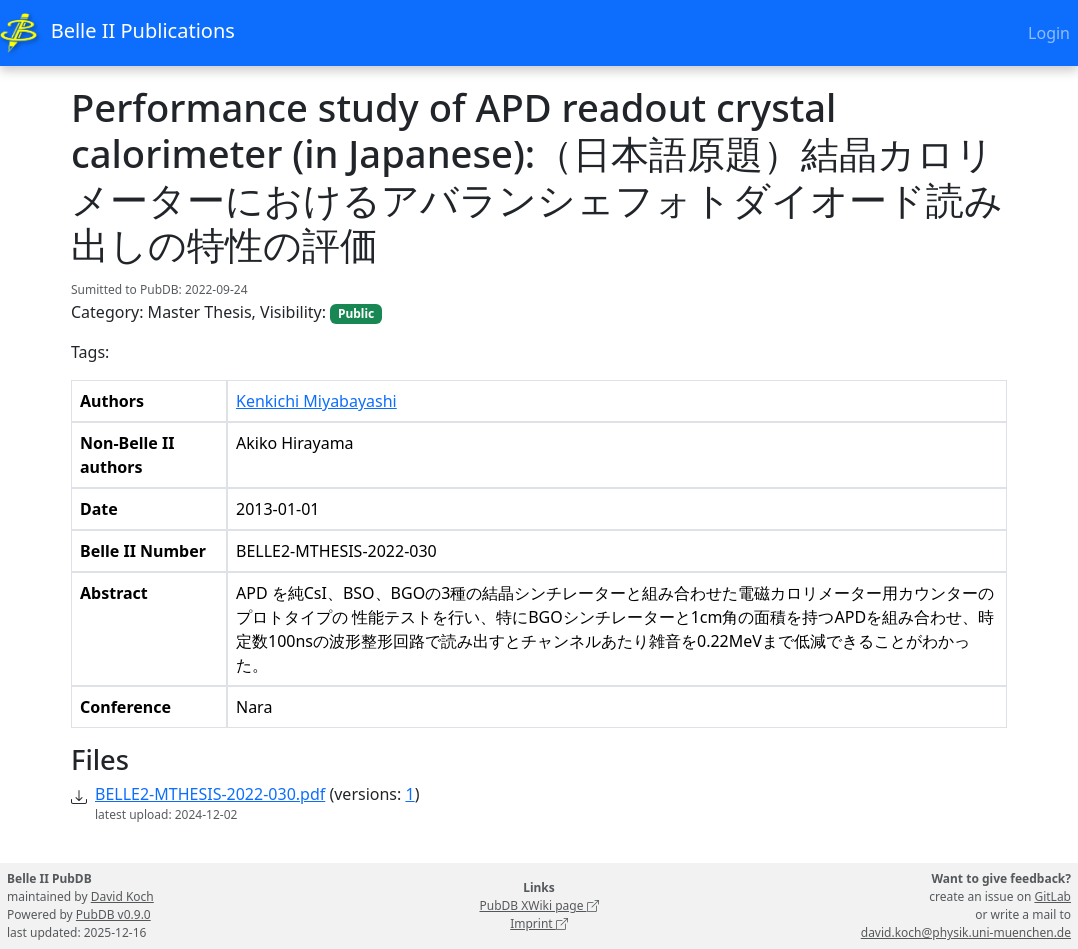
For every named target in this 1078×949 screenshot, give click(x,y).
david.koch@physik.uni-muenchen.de (966, 932)
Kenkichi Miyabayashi (316, 401)
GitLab (1052, 896)
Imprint (539, 923)
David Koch (122, 896)
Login (1049, 33)
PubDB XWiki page (538, 905)
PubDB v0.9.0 (113, 914)
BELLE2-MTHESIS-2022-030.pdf (210, 794)
